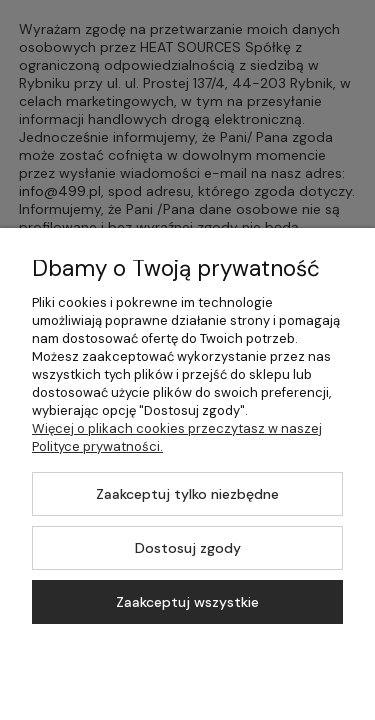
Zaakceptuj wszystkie (187, 602)
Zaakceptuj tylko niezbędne (187, 494)
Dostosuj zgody (188, 548)
